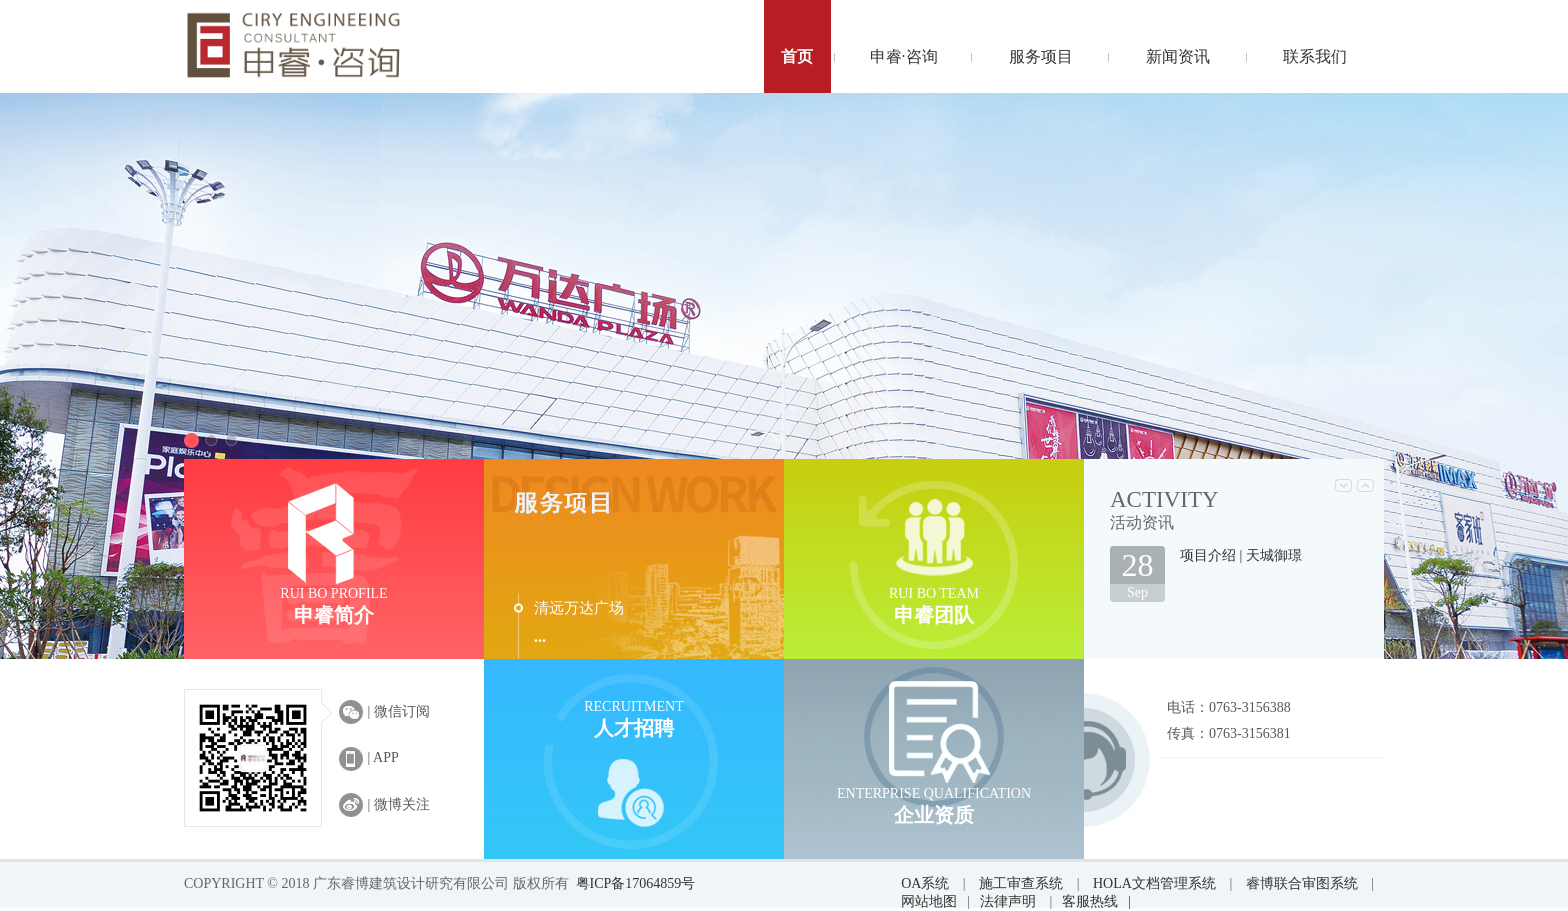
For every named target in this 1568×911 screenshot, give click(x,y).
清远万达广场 (579, 608)
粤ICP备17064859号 (636, 883)
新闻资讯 (1178, 56)
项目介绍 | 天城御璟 (1241, 555)
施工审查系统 (1021, 883)
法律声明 (1010, 901)
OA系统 (925, 883)
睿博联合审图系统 (1302, 883)
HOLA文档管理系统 (1154, 883)
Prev (1343, 485)
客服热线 (1096, 901)
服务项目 (1041, 56)
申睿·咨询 (904, 56)
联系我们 (1315, 56)
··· (540, 640)
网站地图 (929, 901)
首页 (797, 56)
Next (1365, 485)
